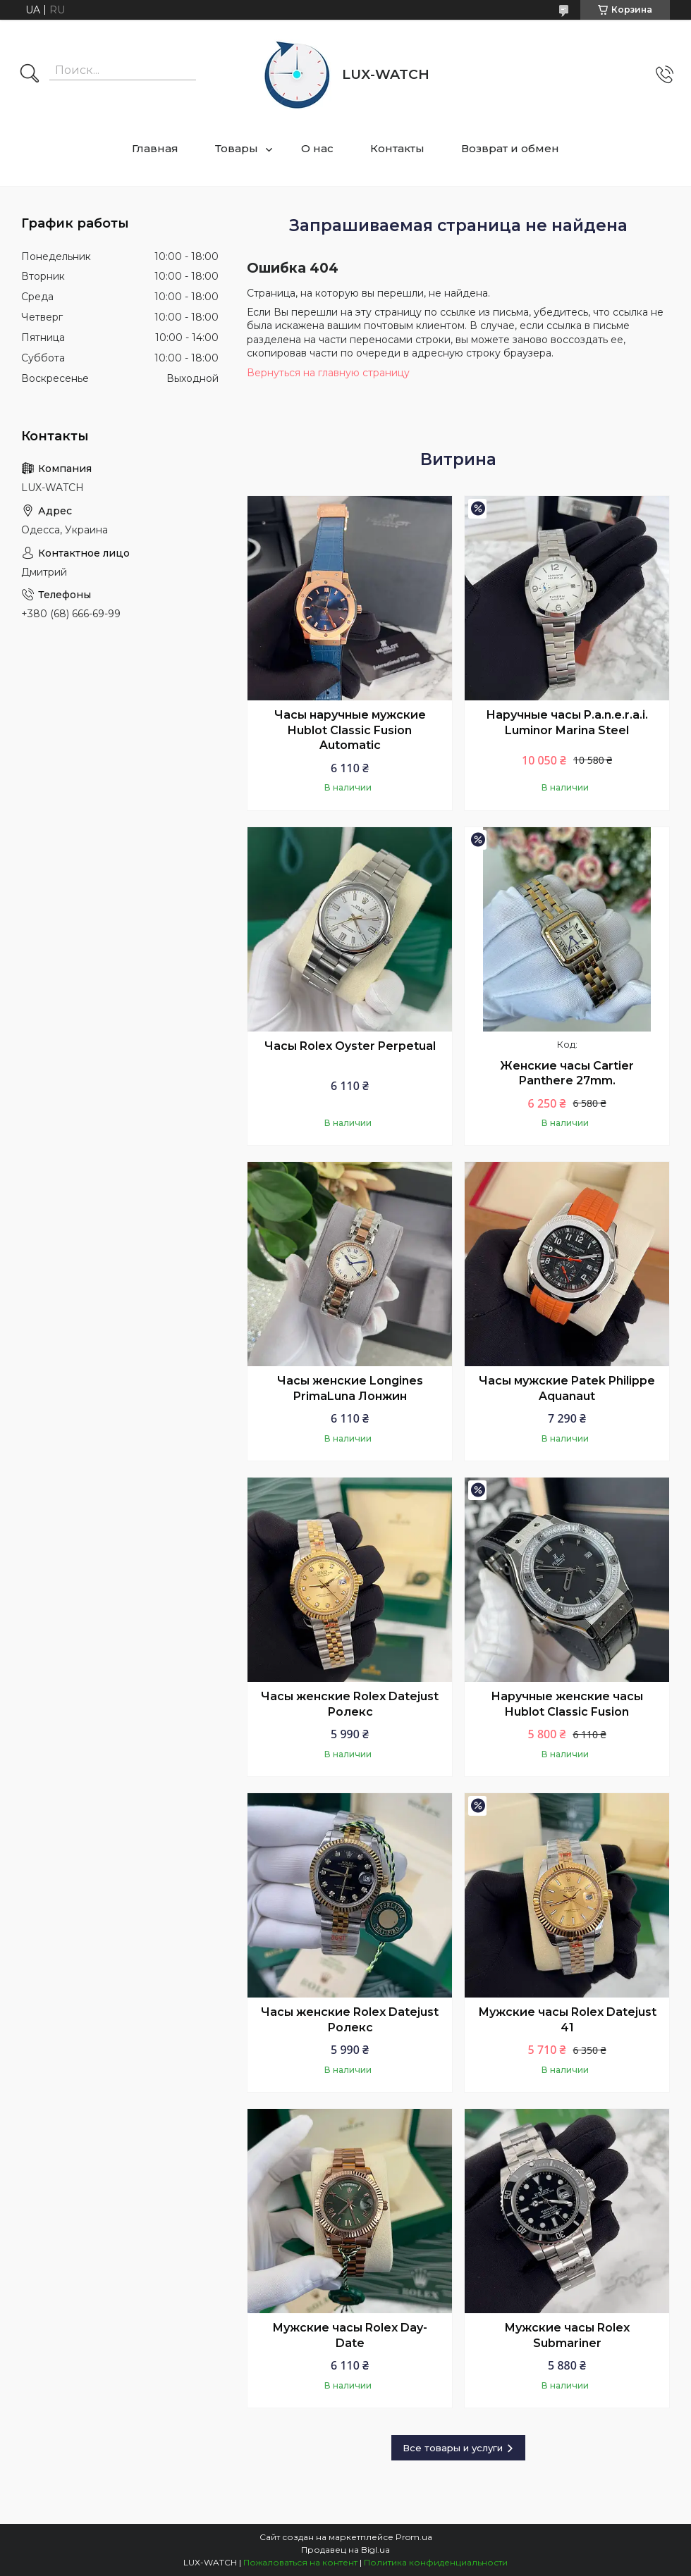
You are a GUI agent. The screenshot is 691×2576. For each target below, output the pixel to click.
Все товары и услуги (453, 2447)
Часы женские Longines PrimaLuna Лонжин (350, 1388)
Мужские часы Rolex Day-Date (349, 2335)
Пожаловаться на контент (300, 2562)
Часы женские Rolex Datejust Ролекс (350, 1704)
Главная (155, 148)
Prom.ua (414, 2537)
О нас (317, 148)
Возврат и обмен (510, 148)
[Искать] (29, 74)
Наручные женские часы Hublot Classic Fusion (567, 1704)
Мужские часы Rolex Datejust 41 (567, 2019)
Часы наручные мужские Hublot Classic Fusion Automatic (350, 730)
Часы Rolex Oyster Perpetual (350, 1046)
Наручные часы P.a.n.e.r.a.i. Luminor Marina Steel (567, 722)
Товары (236, 148)
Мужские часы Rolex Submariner (567, 2335)
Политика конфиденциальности (436, 2562)
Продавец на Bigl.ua (345, 2549)
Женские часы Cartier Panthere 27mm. (567, 1073)
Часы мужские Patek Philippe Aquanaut (567, 1388)
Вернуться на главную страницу (328, 372)
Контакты (397, 148)
